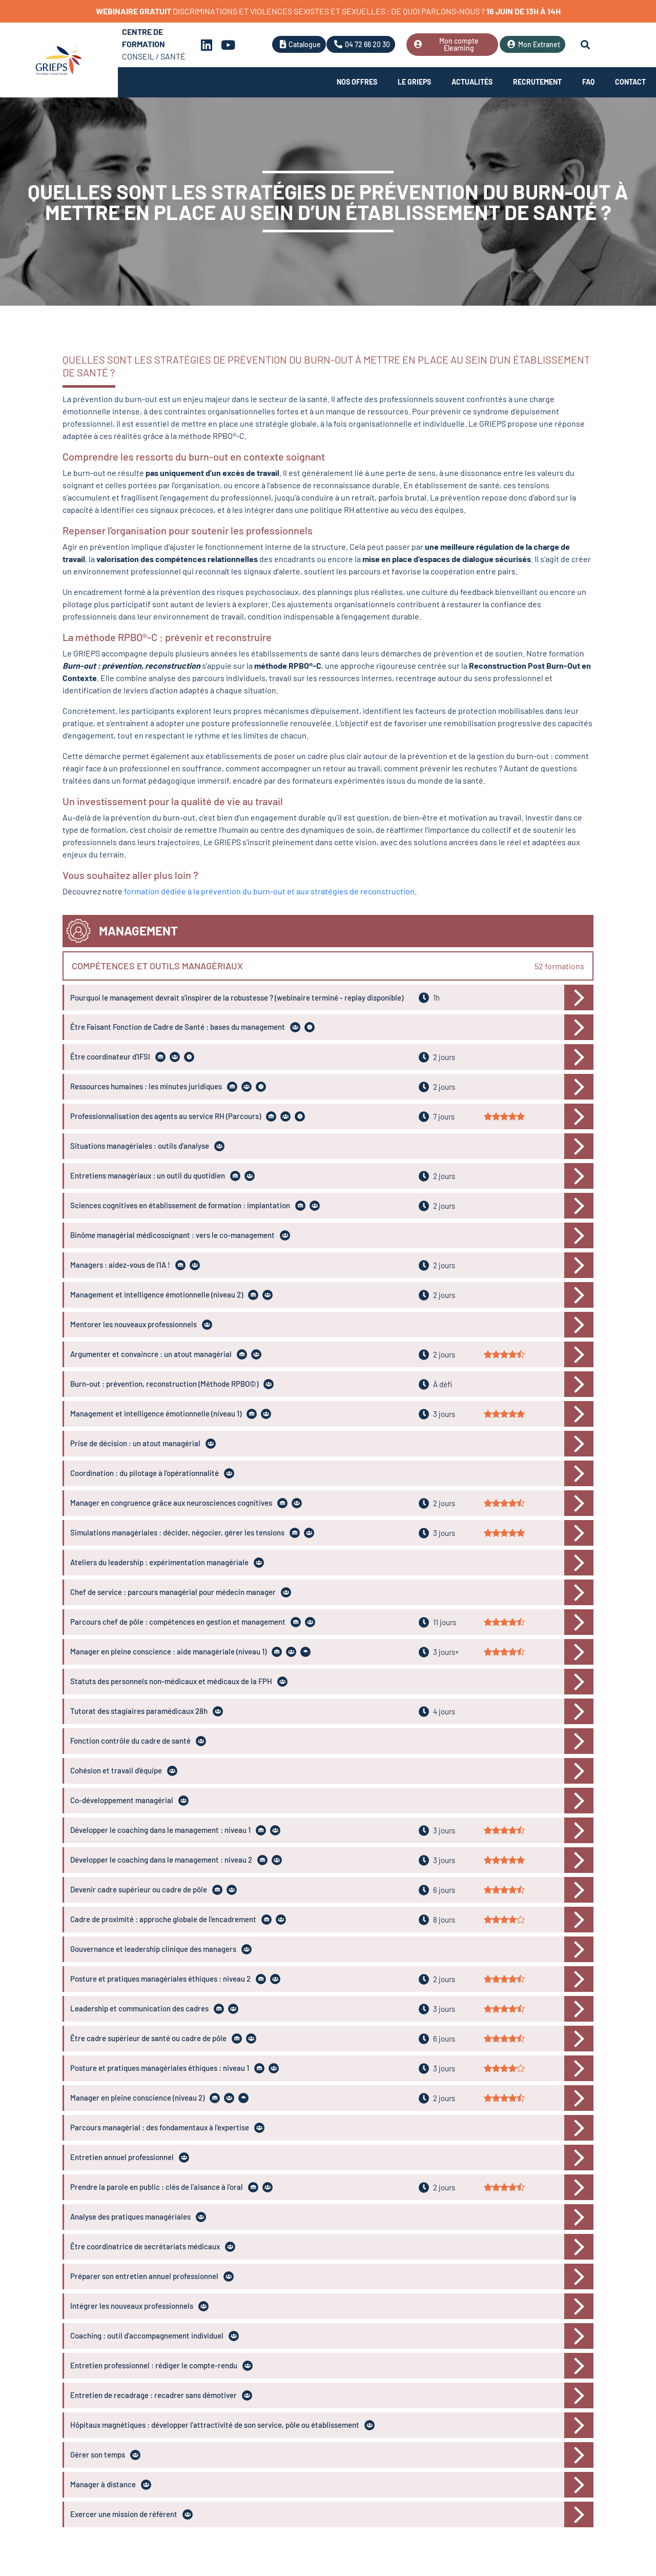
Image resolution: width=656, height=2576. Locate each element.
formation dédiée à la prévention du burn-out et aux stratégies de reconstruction (269, 891)
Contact (630, 81)
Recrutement (537, 81)
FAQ (588, 81)
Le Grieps (414, 81)
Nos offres (357, 81)
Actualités (472, 81)
